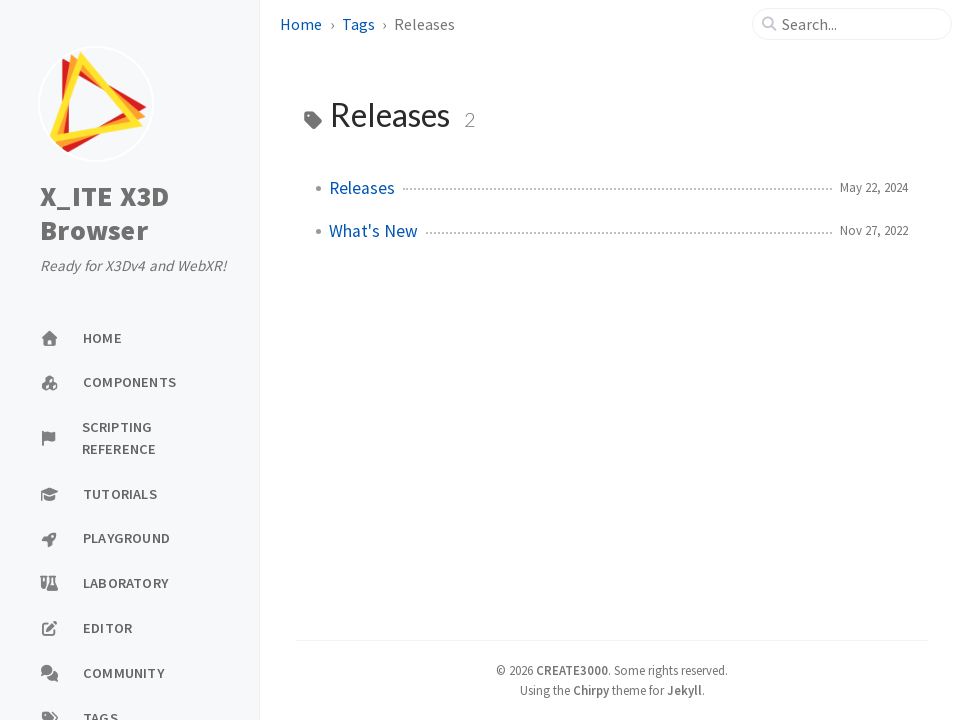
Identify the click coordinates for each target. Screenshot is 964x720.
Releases (362, 188)
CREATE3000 (572, 670)
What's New (373, 231)
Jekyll (684, 690)
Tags (358, 24)
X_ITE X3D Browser (104, 213)
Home (301, 24)
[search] (860, 24)
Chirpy (591, 690)
